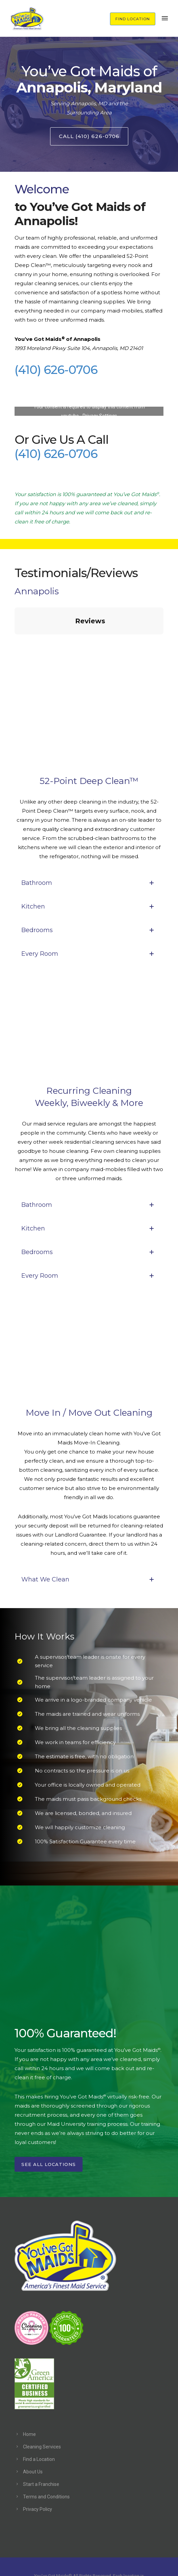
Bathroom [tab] (89, 849)
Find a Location (39, 2425)
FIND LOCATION (132, 19)
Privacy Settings (100, 415)
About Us (33, 2438)
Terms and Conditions (46, 2463)
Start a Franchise (41, 2450)
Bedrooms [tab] (89, 896)
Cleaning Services (42, 2413)
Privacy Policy (37, 2475)
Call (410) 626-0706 (89, 136)
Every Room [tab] (89, 920)
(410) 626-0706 (56, 369)
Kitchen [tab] (89, 873)
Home (29, 2400)
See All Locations (48, 2130)
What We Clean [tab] (89, 1546)
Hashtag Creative (89, 2562)
